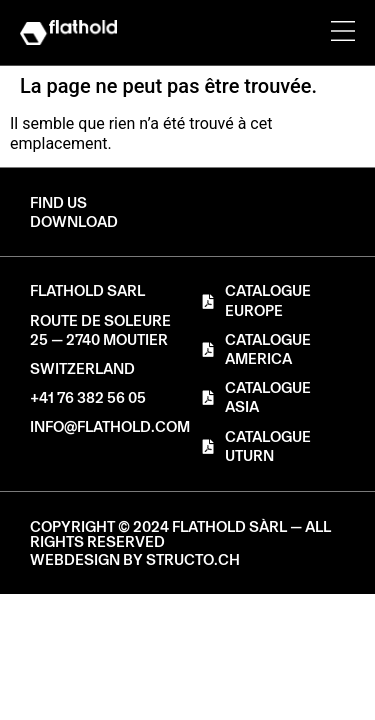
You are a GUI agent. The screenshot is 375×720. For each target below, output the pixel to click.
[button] (74, 222)
